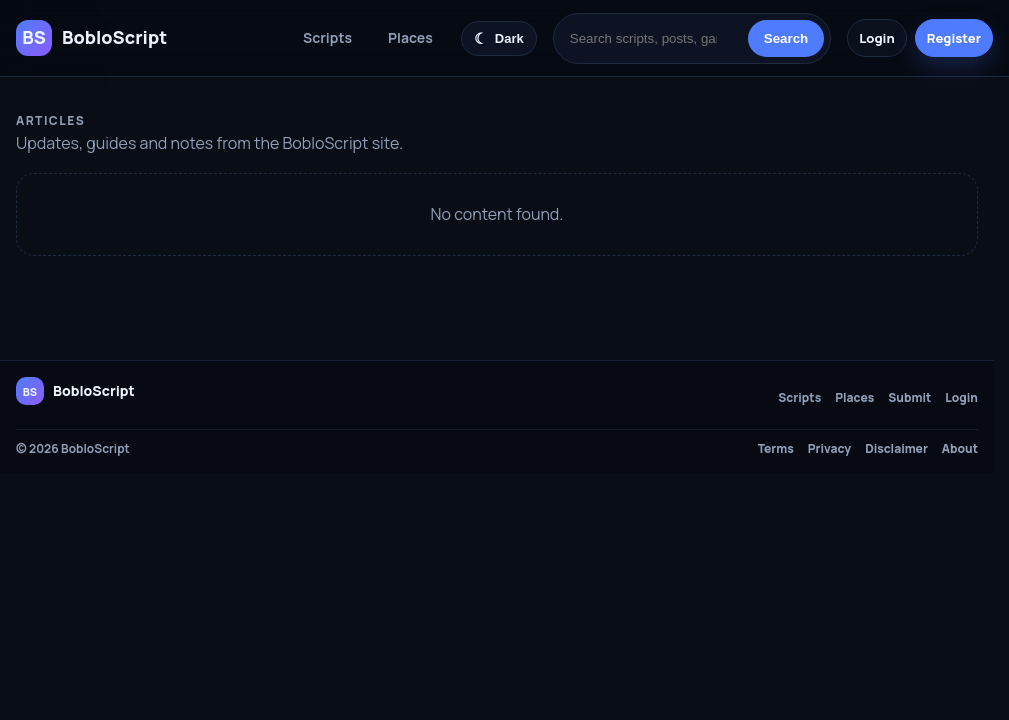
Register (954, 38)
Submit (909, 398)
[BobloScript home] (75, 391)
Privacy (829, 449)
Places (410, 37)
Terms (776, 449)
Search (786, 38)
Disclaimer (896, 449)
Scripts (327, 37)
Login (876, 38)
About (960, 449)
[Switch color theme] (499, 38)
